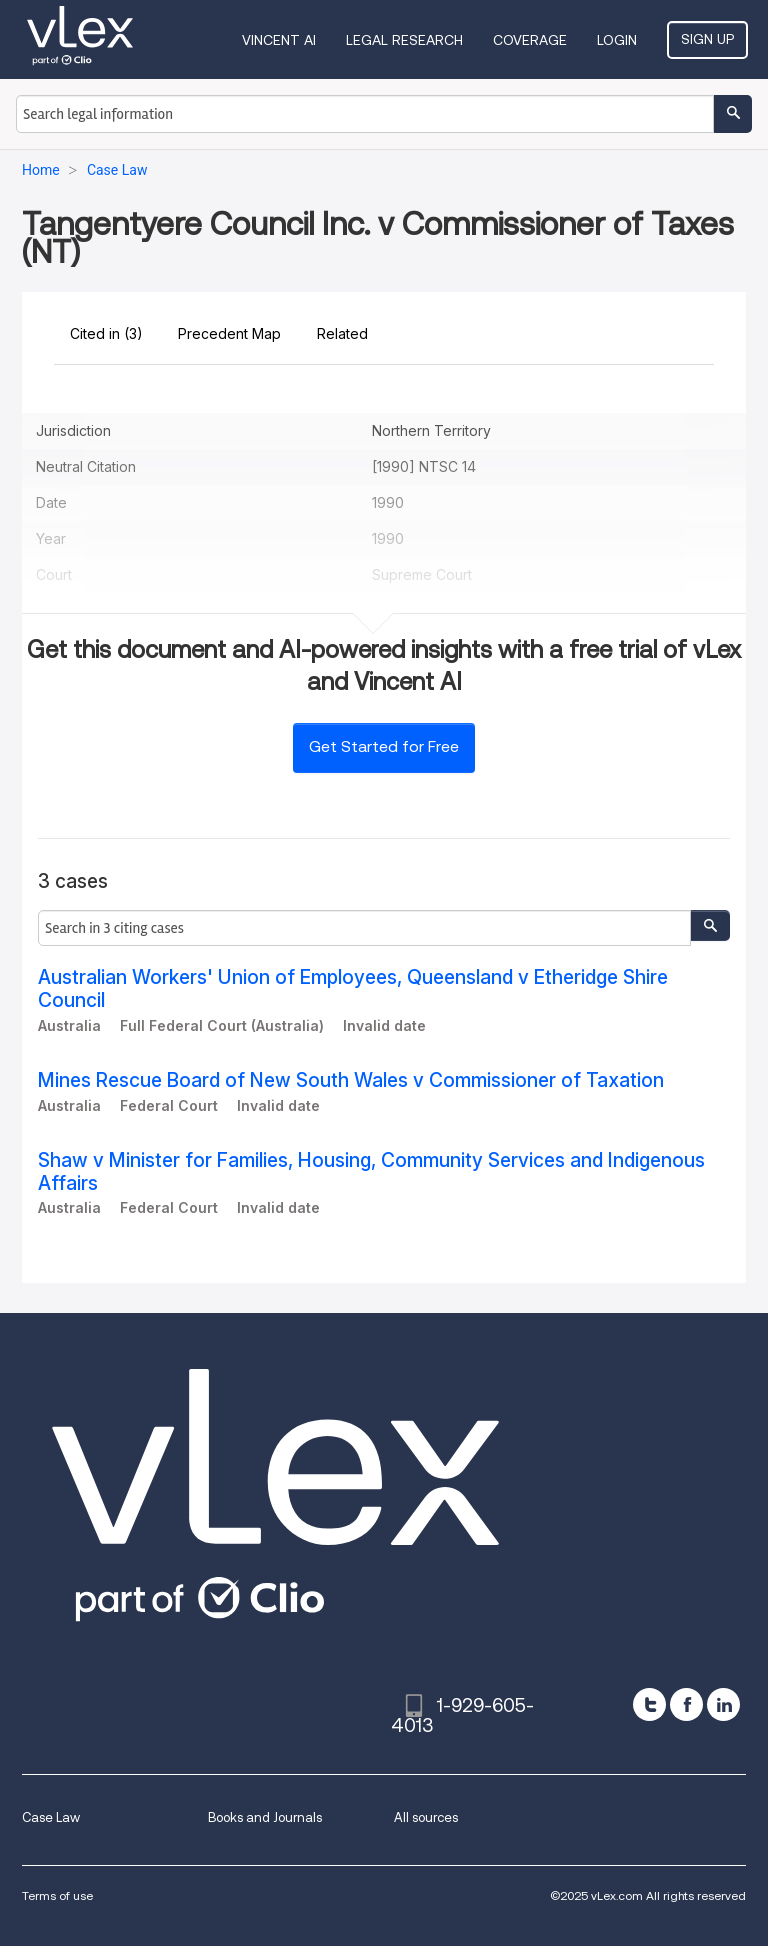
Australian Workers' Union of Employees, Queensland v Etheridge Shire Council (353, 989)
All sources (426, 1817)
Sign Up (707, 39)
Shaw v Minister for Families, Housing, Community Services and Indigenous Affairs (371, 1172)
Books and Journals (265, 1817)
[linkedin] (723, 1704)
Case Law (51, 1817)
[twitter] (649, 1704)
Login (617, 40)
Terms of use (57, 1895)
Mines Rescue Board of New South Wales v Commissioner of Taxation (351, 1080)
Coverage (530, 40)
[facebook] (686, 1704)
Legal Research (404, 40)
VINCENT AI (279, 40)
